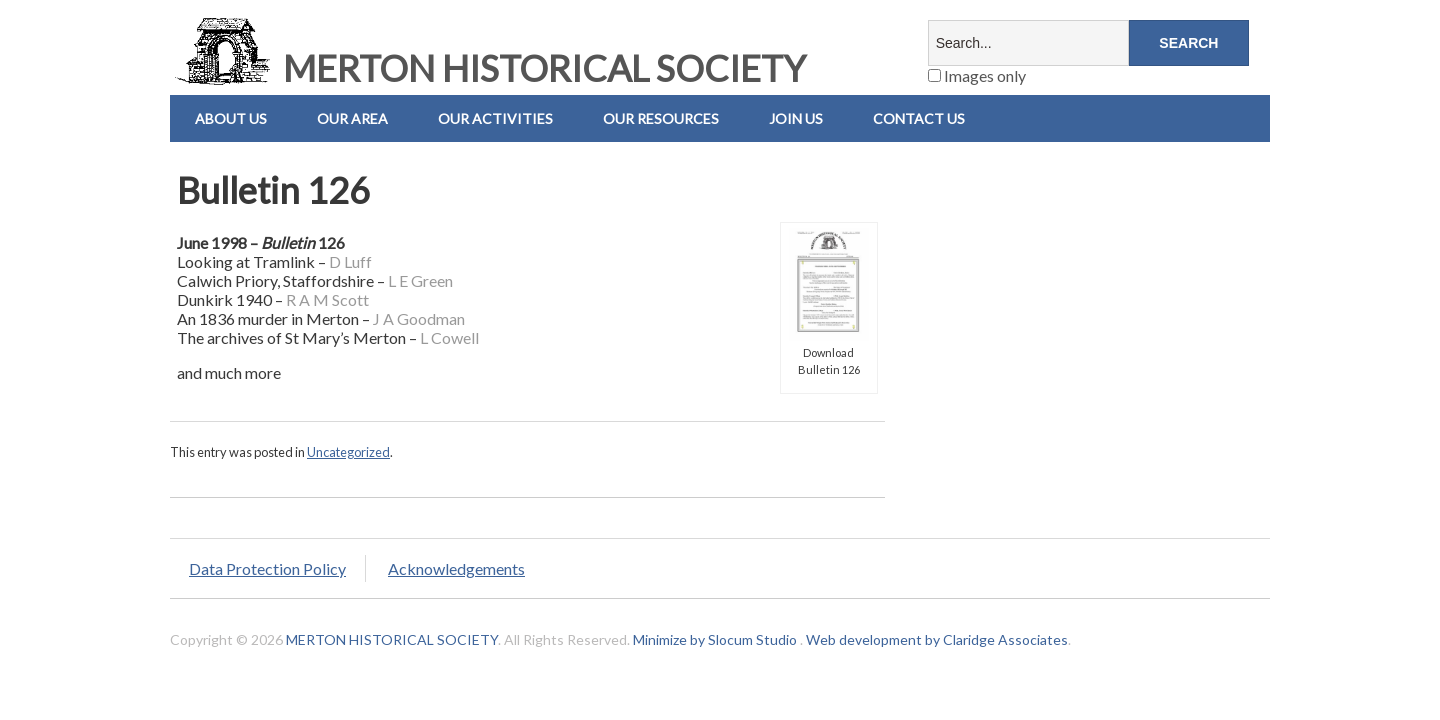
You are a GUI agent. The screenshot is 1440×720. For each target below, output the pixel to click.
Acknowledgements (456, 568)
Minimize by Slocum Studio (715, 639)
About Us (231, 118)
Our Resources (661, 118)
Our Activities (495, 118)
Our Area (352, 118)
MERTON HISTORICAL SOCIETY (488, 68)
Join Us (796, 118)
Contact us (919, 118)
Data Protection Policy (267, 568)
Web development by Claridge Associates (937, 639)
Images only (977, 75)
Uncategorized (348, 452)
